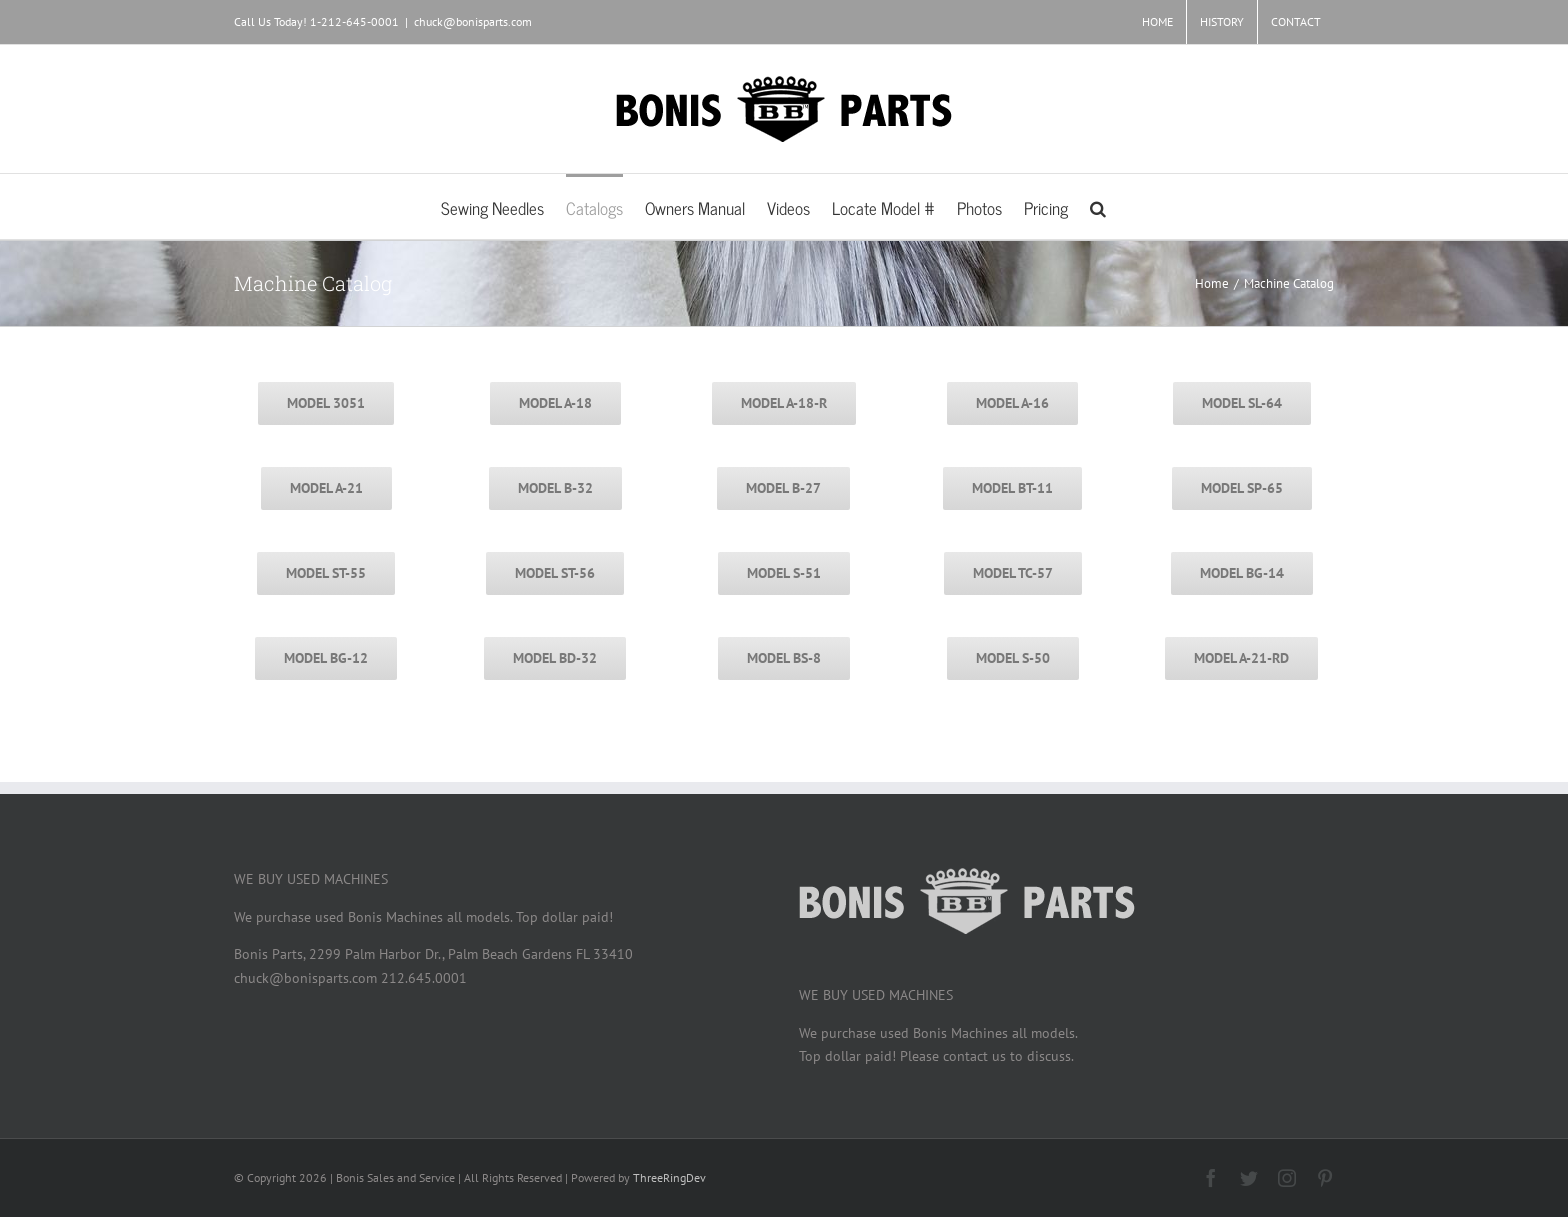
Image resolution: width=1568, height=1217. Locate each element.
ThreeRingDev (669, 1177)
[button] (1098, 206)
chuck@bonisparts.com (473, 21)
